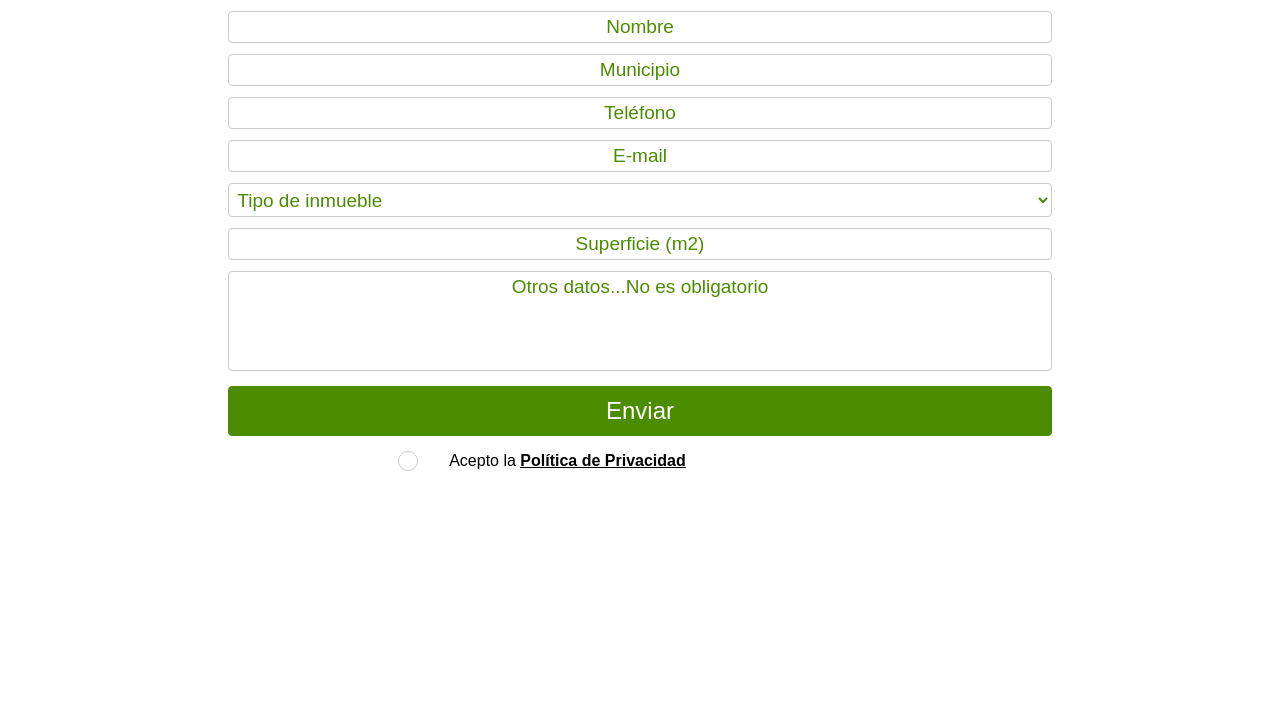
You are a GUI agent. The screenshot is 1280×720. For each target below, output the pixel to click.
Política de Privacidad (602, 460)
